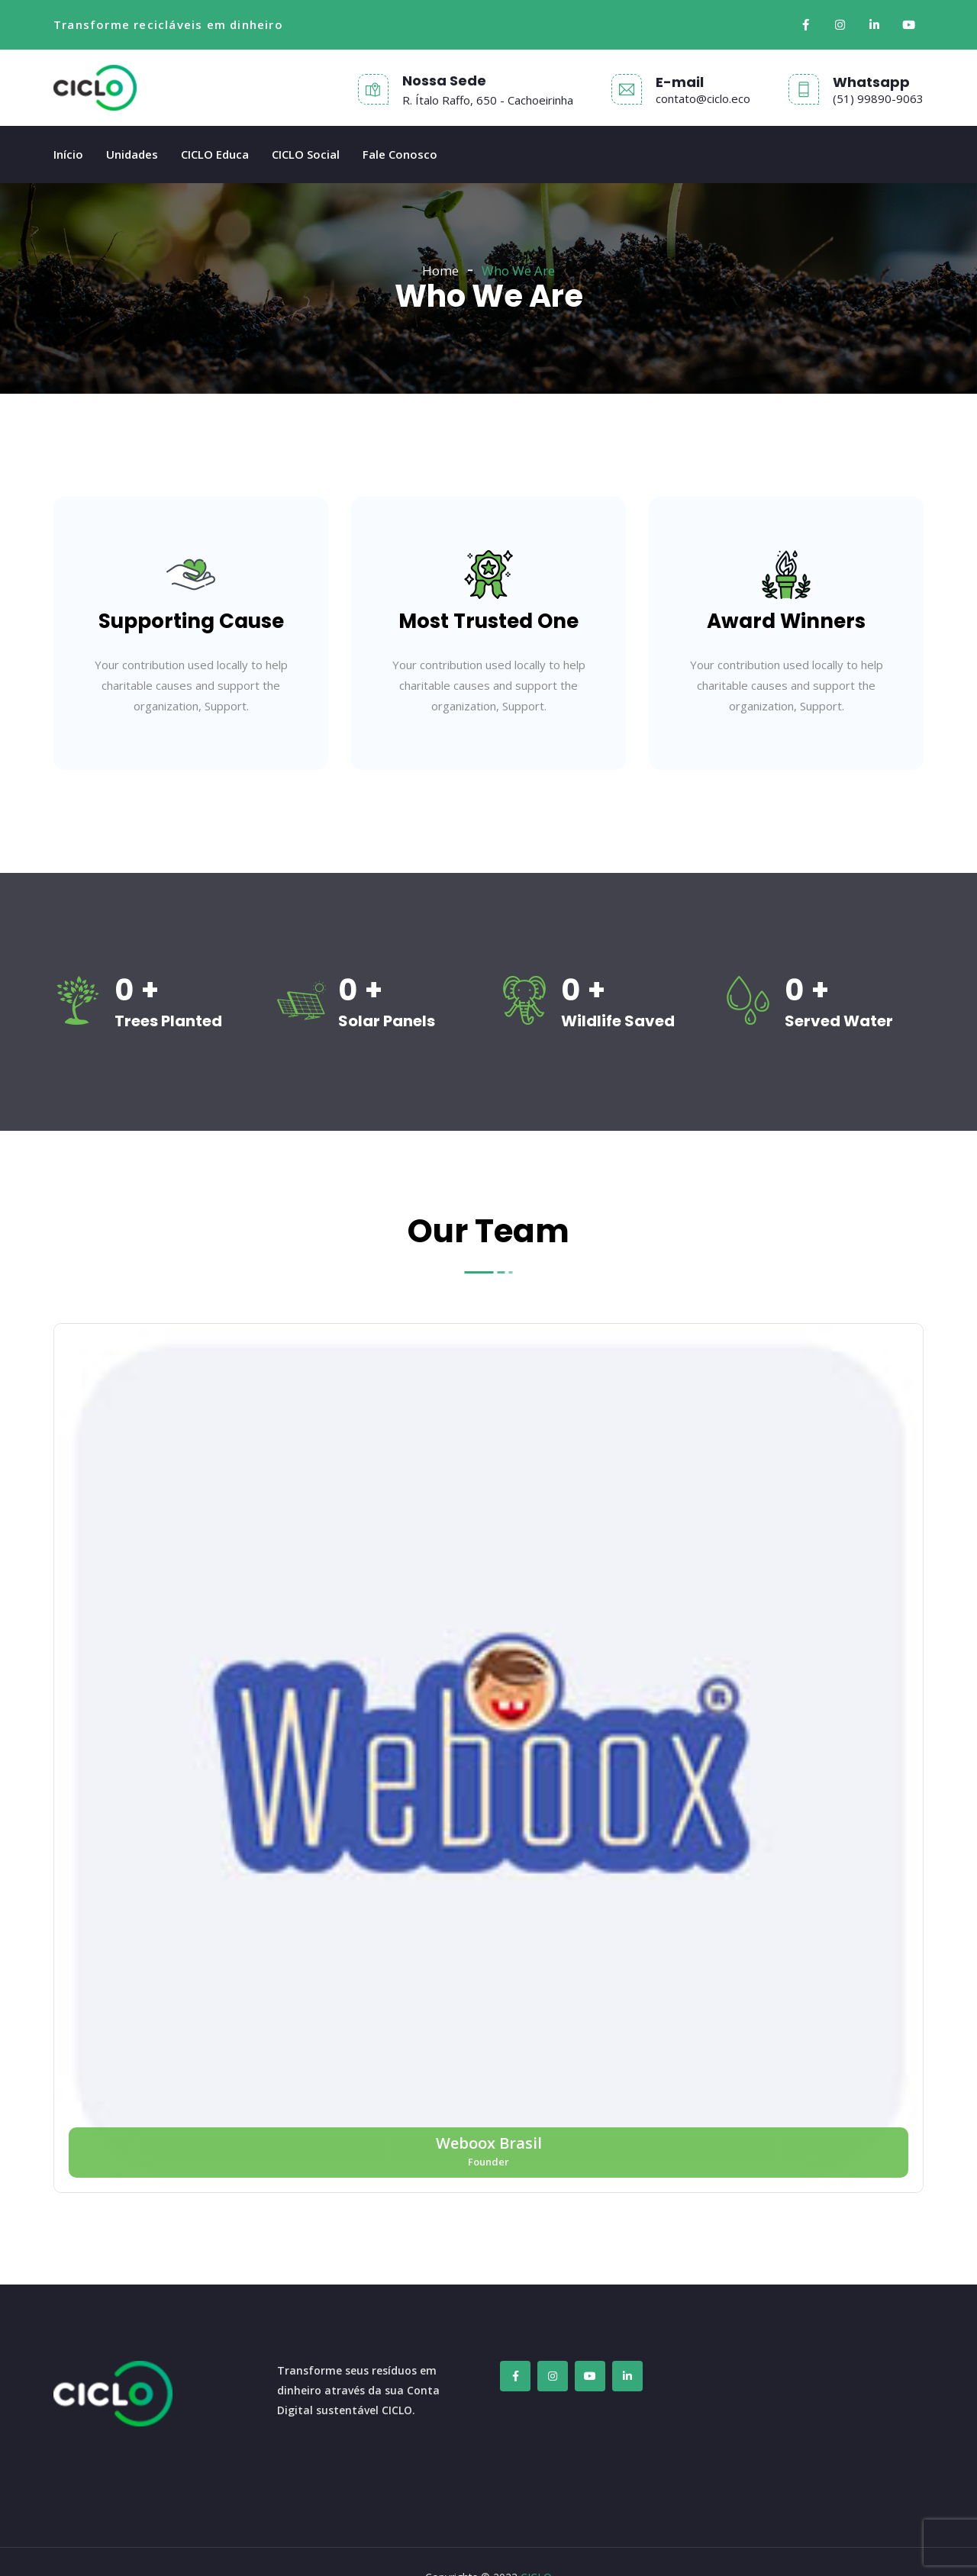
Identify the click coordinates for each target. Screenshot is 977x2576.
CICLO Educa (215, 154)
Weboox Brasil (489, 2143)
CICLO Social (306, 154)
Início (68, 154)
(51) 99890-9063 (878, 98)
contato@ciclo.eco (703, 98)
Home (440, 270)
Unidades (132, 154)
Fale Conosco (400, 154)
